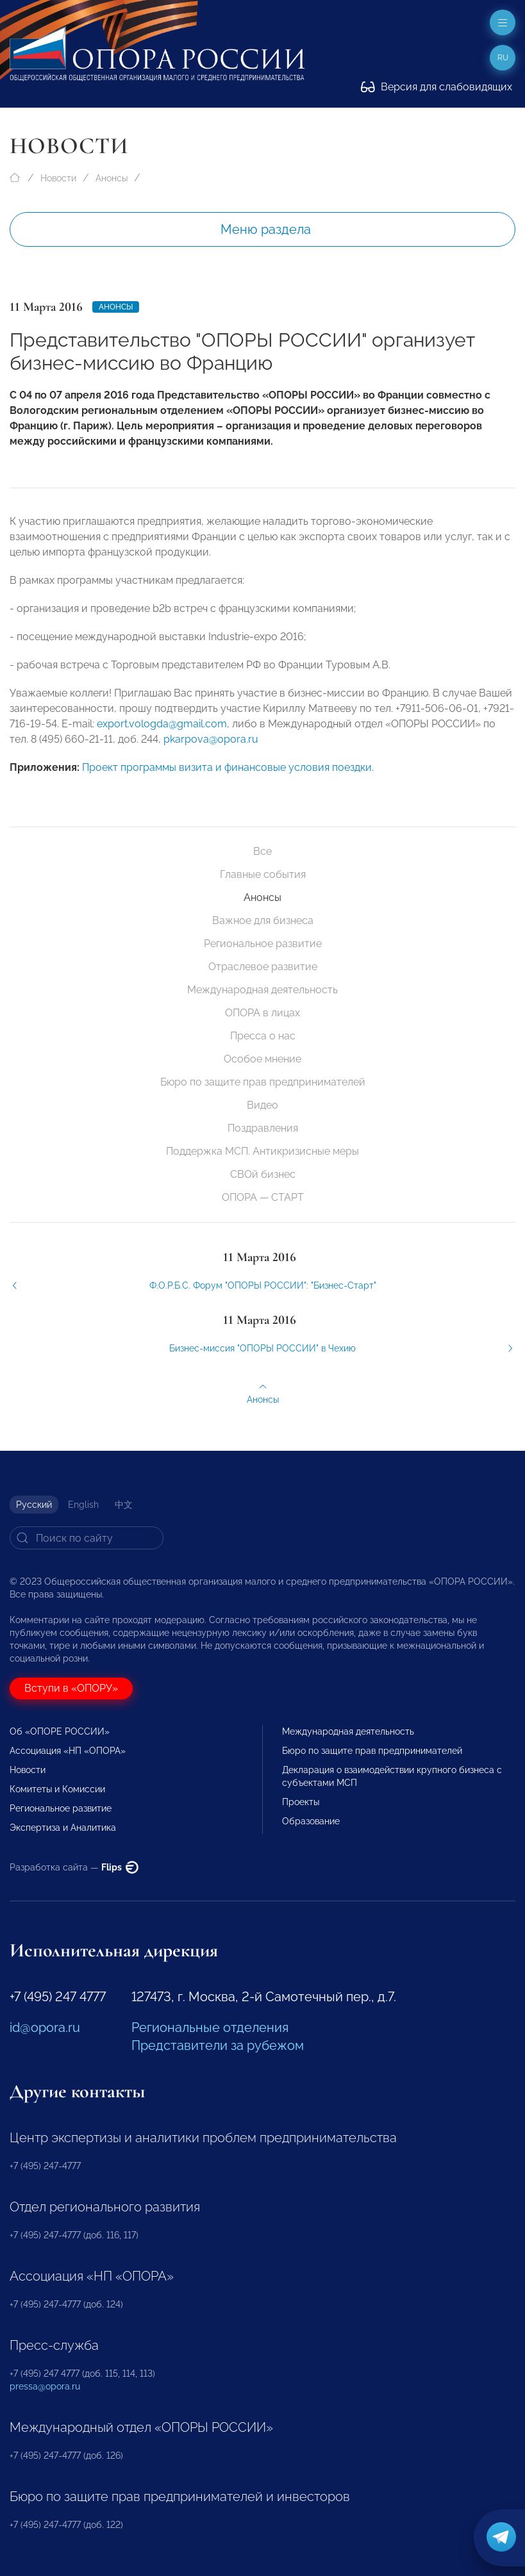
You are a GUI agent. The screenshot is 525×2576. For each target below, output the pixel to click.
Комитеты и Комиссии (57, 1789)
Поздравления (263, 1128)
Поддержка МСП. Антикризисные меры (262, 1151)
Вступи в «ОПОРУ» (71, 1688)
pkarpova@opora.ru (210, 747)
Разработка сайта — (74, 1867)
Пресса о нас (263, 1036)
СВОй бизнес (263, 1174)
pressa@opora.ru (45, 2386)
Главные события (263, 874)
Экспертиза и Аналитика (63, 1827)
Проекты (300, 1802)
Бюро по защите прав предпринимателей (262, 1082)
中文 (124, 1504)
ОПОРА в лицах (262, 1013)
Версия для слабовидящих (436, 87)
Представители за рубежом (217, 2045)
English (83, 1504)
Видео (262, 1105)
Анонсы (112, 178)
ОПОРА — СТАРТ (263, 1197)
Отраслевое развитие (262, 967)
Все (262, 851)
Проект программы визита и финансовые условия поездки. (228, 775)
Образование (311, 1821)
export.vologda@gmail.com (162, 731)
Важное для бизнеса (262, 920)
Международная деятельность (262, 990)
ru (502, 57)
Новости (58, 178)
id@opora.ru (45, 2027)
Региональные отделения (209, 2027)
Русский (34, 1504)
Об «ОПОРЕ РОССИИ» (60, 1731)
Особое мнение (262, 1059)
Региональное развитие (263, 943)
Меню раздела (266, 229)
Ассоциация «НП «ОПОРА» (68, 1751)
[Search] (86, 1537)
